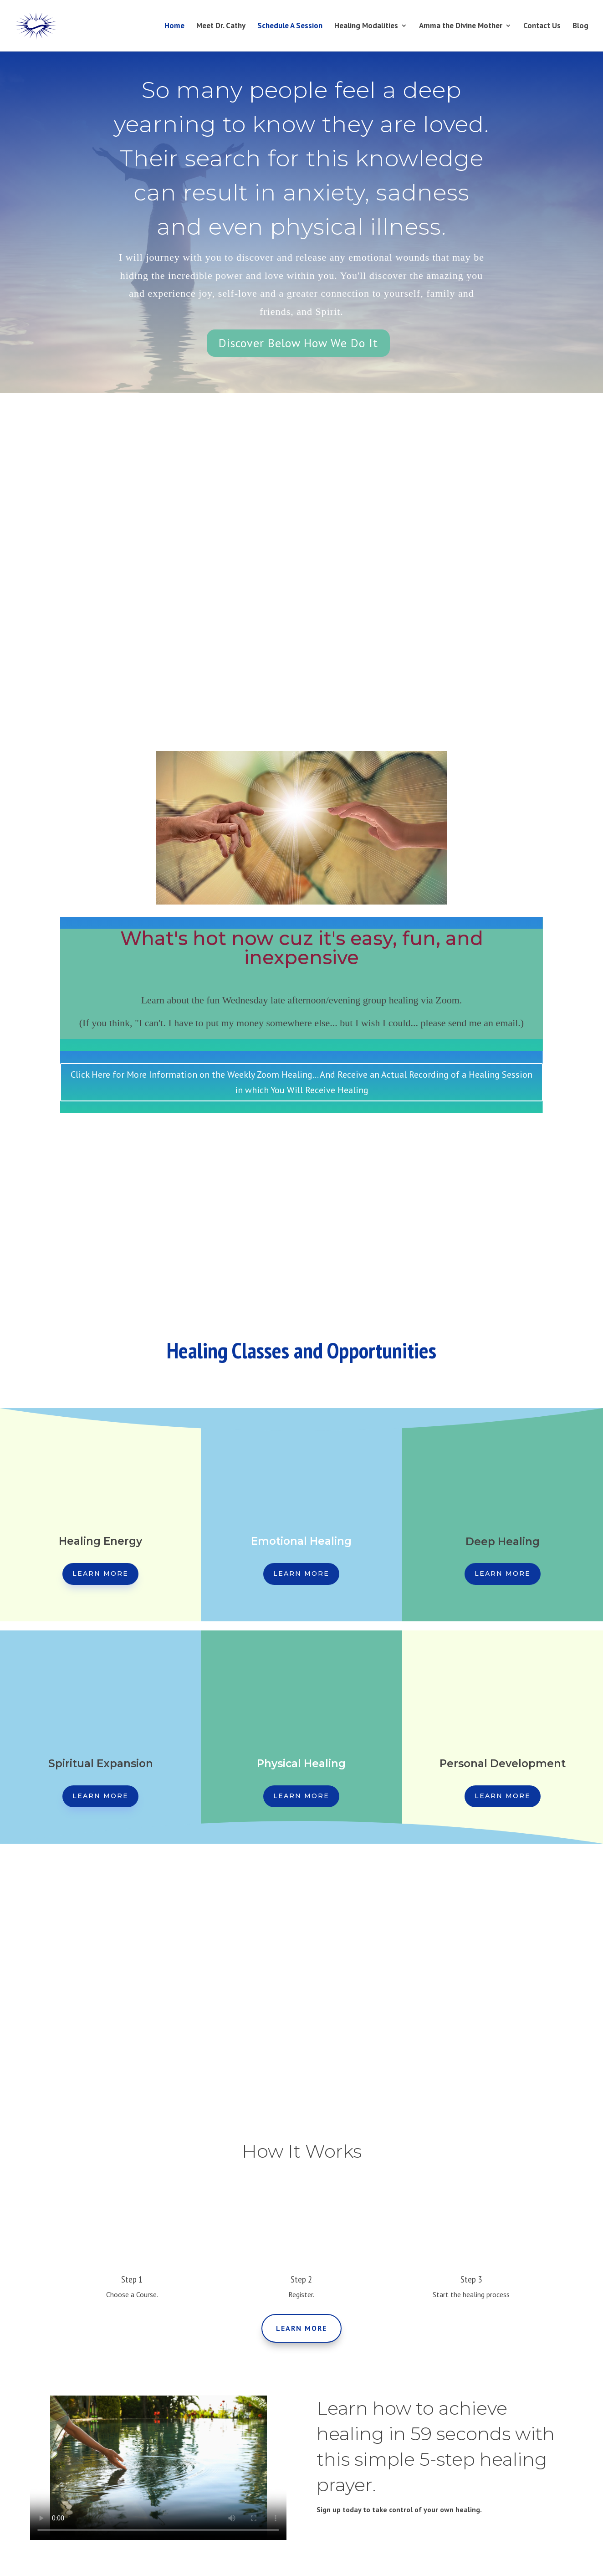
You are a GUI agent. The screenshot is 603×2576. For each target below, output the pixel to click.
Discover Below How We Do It (298, 342)
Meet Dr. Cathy (220, 27)
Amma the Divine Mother (460, 27)
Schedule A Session (289, 27)
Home (174, 27)
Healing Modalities (366, 27)
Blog (580, 27)
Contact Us (542, 27)
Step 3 (471, 2279)
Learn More (100, 1573)
